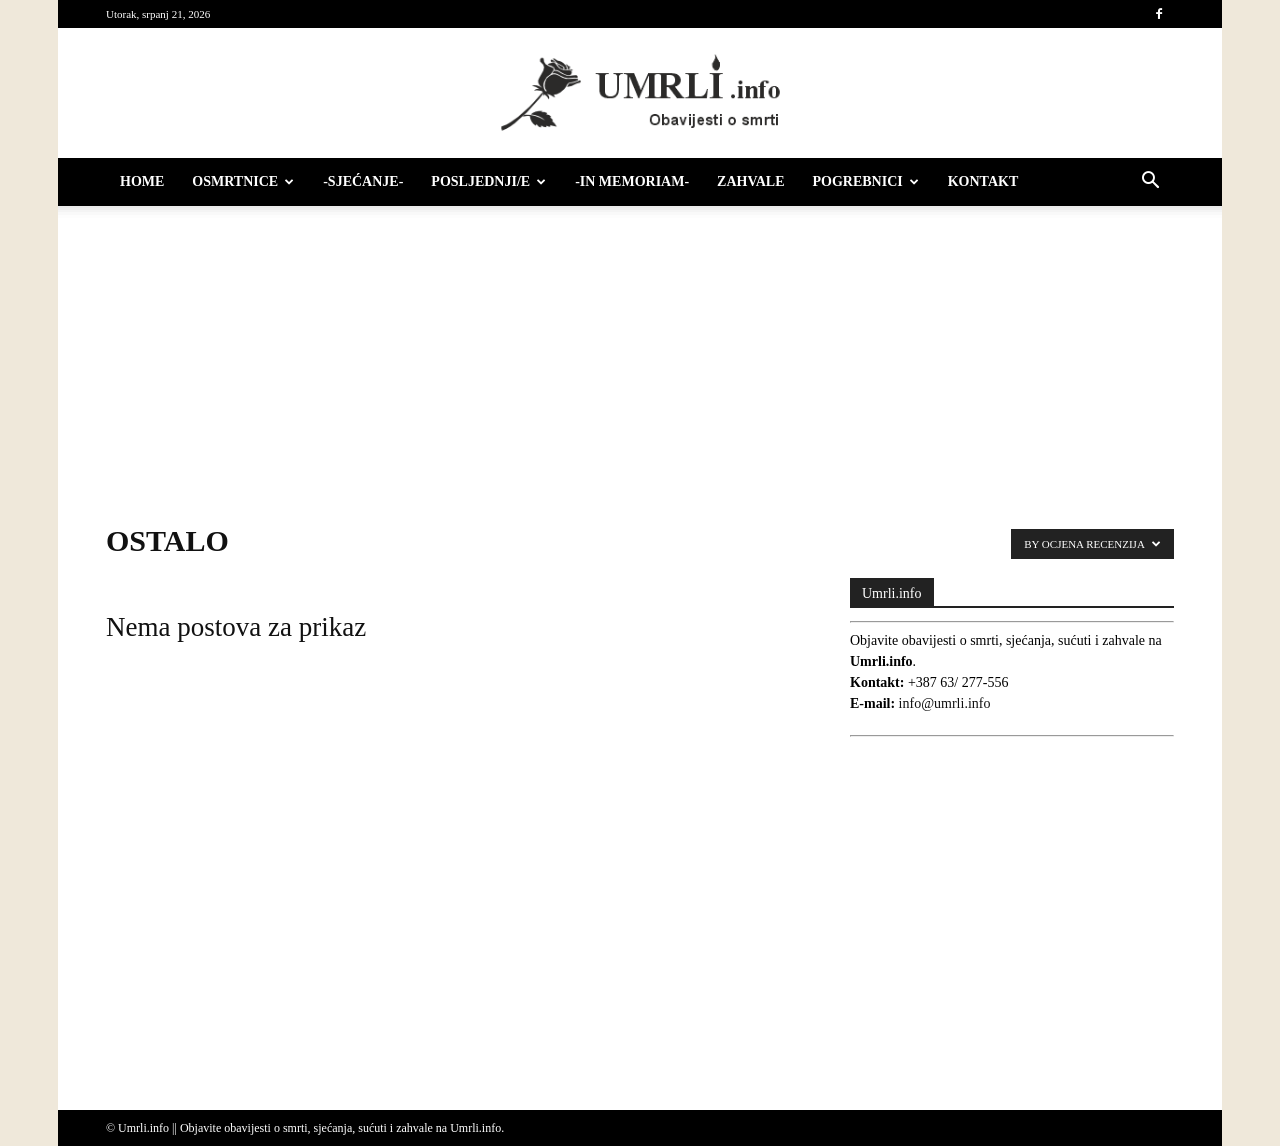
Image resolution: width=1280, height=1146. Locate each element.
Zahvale (750, 181)
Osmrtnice (243, 181)
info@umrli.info (945, 703)
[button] (1150, 183)
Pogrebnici (866, 181)
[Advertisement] (640, 355)
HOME (142, 181)
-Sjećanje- (363, 181)
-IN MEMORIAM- (632, 181)
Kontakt (983, 181)
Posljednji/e (488, 181)
